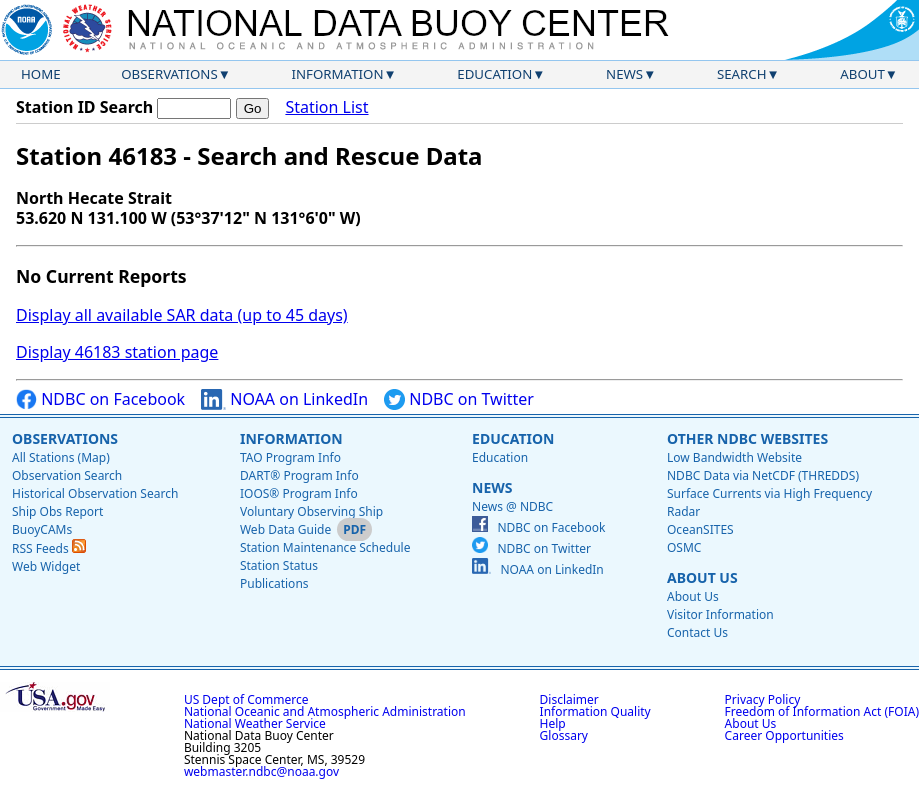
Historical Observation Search (95, 493)
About (862, 74)
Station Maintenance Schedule (325, 547)
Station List (326, 107)
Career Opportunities (784, 735)
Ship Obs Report (57, 511)
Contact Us (697, 632)
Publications (274, 583)
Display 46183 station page (117, 352)
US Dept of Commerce (246, 699)
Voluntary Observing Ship (311, 511)
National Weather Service (255, 723)
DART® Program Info (299, 475)
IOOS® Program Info (299, 493)
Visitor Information (720, 614)
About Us (702, 577)
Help (553, 723)
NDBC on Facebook (100, 399)
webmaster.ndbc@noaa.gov (261, 771)
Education (494, 74)
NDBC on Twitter (459, 399)
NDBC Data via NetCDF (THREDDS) (763, 475)
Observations (169, 74)
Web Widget (46, 566)
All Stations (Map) (61, 457)
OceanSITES (700, 529)
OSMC (684, 547)
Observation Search (67, 475)
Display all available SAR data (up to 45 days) (182, 315)
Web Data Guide (285, 529)
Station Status (279, 565)
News (624, 74)
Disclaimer (569, 699)
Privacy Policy (763, 699)
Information (338, 74)
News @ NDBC (512, 506)
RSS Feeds (49, 548)
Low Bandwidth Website (734, 457)
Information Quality (595, 711)
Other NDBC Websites (747, 438)
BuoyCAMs (42, 529)
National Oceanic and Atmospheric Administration (325, 711)
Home (41, 74)
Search (742, 74)
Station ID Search (84, 107)
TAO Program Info (290, 457)
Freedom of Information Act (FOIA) (822, 711)
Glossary (564, 735)
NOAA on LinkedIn (284, 399)
